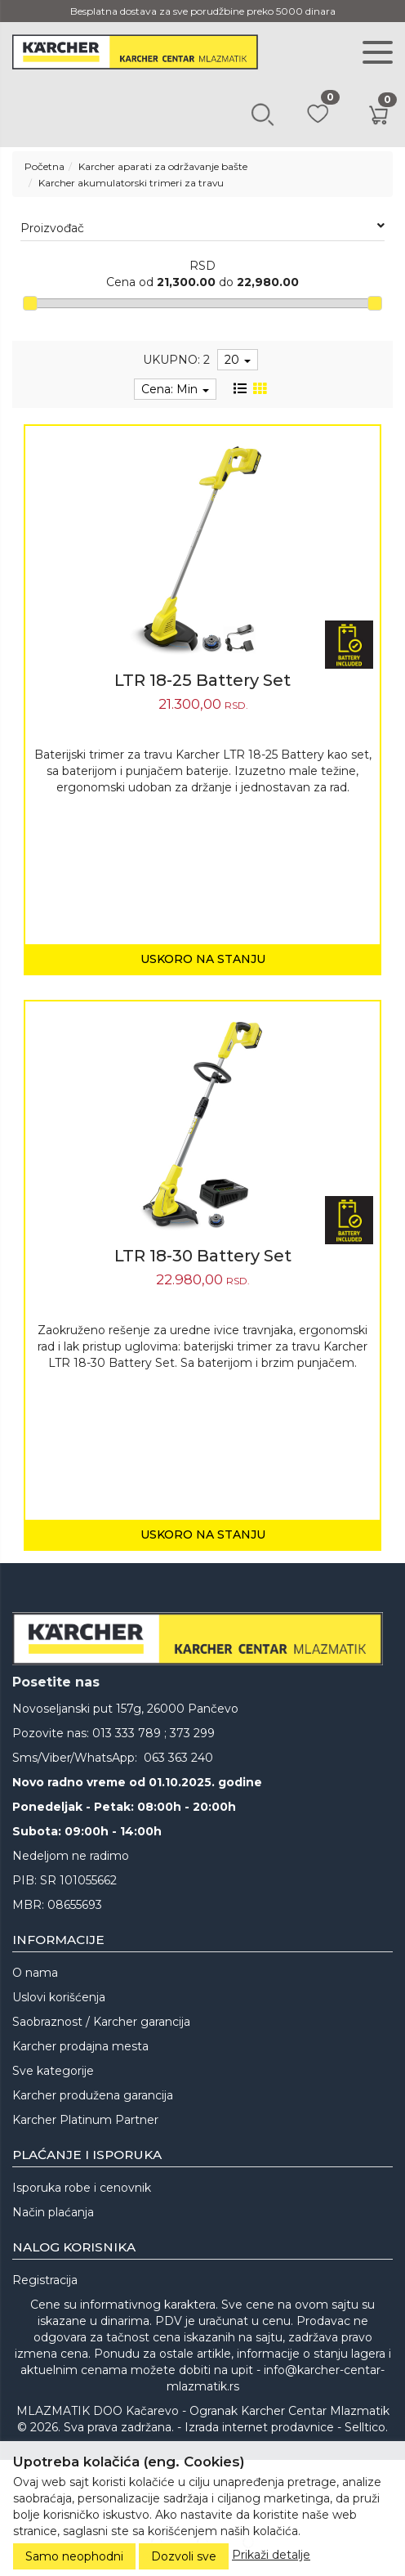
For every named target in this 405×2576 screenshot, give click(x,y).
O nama (35, 1972)
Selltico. (366, 2427)
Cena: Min (175, 389)
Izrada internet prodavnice (259, 2427)
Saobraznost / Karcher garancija (101, 2021)
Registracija (45, 2280)
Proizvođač (202, 227)
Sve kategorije (53, 2070)
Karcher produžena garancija (92, 2095)
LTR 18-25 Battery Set (202, 680)
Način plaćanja (53, 2212)
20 (238, 359)
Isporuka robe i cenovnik (81, 2187)
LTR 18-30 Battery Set (203, 1256)
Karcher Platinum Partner (85, 2119)
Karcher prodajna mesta (80, 2046)
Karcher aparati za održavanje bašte (162, 166)
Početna (44, 166)
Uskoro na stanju (202, 959)
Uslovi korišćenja (58, 1997)
